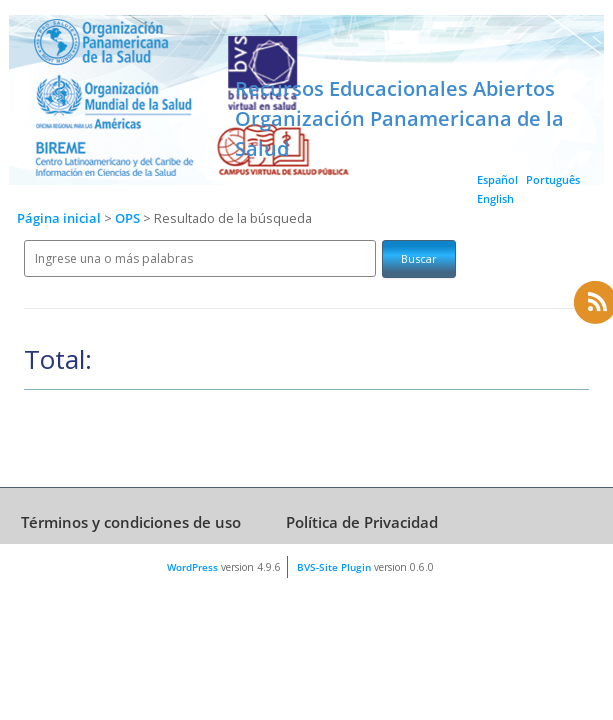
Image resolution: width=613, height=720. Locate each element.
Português (553, 179)
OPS (129, 218)
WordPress (192, 567)
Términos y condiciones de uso (131, 522)
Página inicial (59, 218)
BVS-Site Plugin (334, 567)
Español (497, 179)
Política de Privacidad (362, 522)
